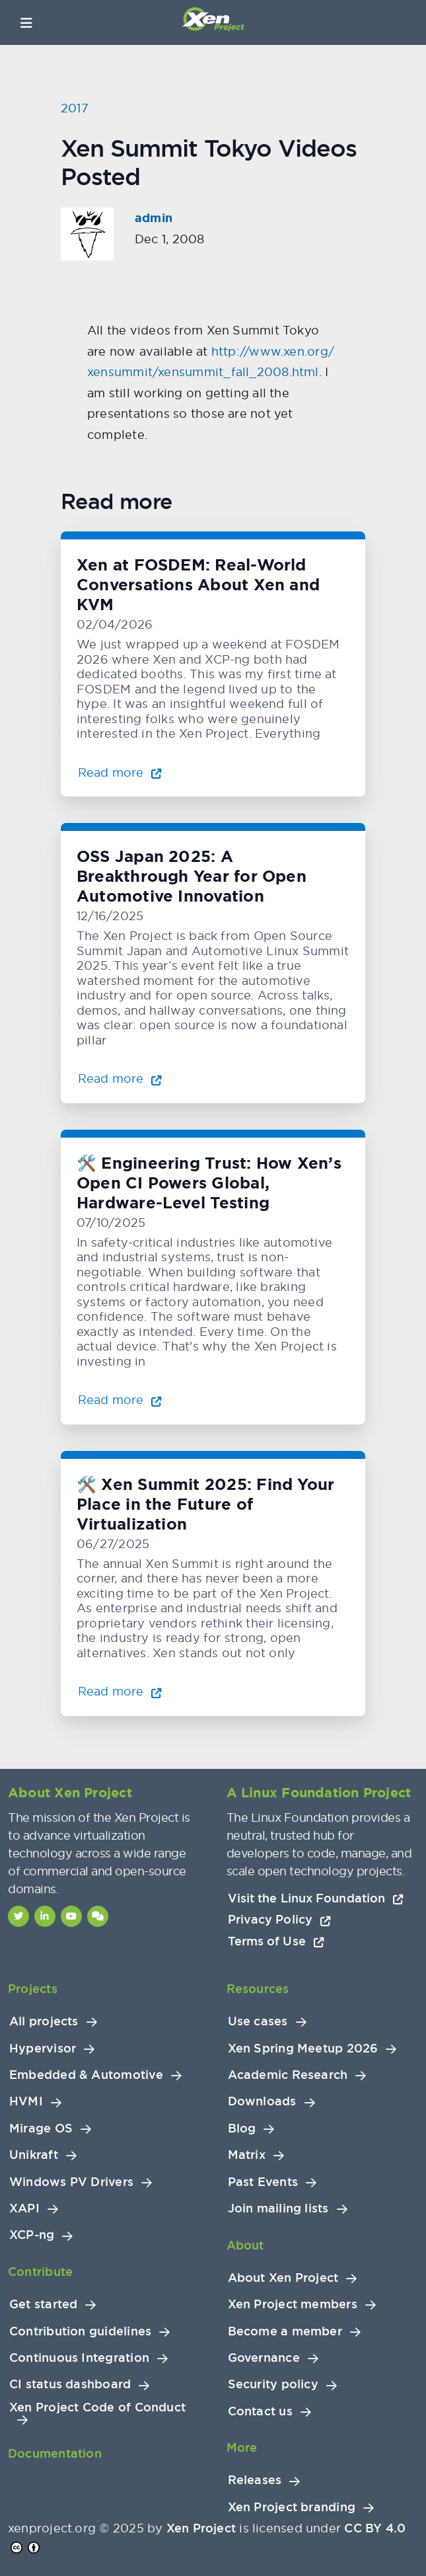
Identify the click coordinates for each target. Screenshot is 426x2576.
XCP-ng (31, 2235)
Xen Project (201, 2528)
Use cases (258, 2021)
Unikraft (33, 2155)
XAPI (24, 2208)
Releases (255, 2480)
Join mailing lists (278, 2208)
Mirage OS (41, 2128)
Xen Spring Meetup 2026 (303, 2048)
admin (153, 218)
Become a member (285, 2331)
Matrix (247, 2155)
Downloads (262, 2101)
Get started (43, 2304)
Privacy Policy (279, 1919)
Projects (32, 1988)
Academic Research (288, 2075)
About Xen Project (283, 2278)
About (245, 2245)
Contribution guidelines (80, 2331)
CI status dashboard (70, 2384)
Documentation (55, 2453)
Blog (242, 2128)
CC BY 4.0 (375, 2528)
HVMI (26, 2101)
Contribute (40, 2271)
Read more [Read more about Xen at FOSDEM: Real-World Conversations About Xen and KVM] (120, 772)
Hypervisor (42, 2048)
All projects (44, 2021)
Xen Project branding (292, 2507)
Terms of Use (276, 1941)
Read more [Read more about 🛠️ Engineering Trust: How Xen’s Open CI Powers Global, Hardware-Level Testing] (120, 1399)
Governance (264, 2358)
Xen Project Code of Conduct (97, 2407)
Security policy (273, 2384)
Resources (258, 1988)
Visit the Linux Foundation (316, 1898)
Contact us (260, 2411)
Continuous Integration (79, 2358)
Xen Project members (292, 2304)
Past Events (263, 2182)
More (242, 2447)
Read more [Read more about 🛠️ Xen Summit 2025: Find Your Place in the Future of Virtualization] (120, 1691)
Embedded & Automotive (86, 2075)
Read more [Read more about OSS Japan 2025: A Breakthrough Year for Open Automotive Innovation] (120, 1078)
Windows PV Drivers (71, 2182)
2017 (75, 108)
